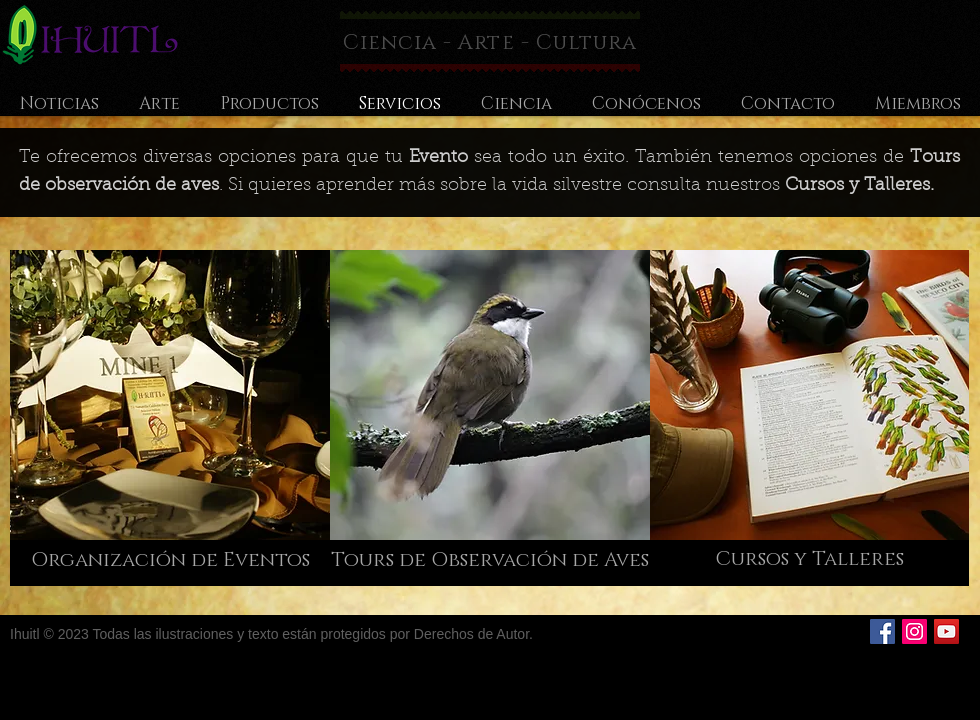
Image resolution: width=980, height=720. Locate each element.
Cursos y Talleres (857, 186)
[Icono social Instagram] (914, 631)
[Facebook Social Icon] (882, 631)
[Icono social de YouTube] (946, 631)
